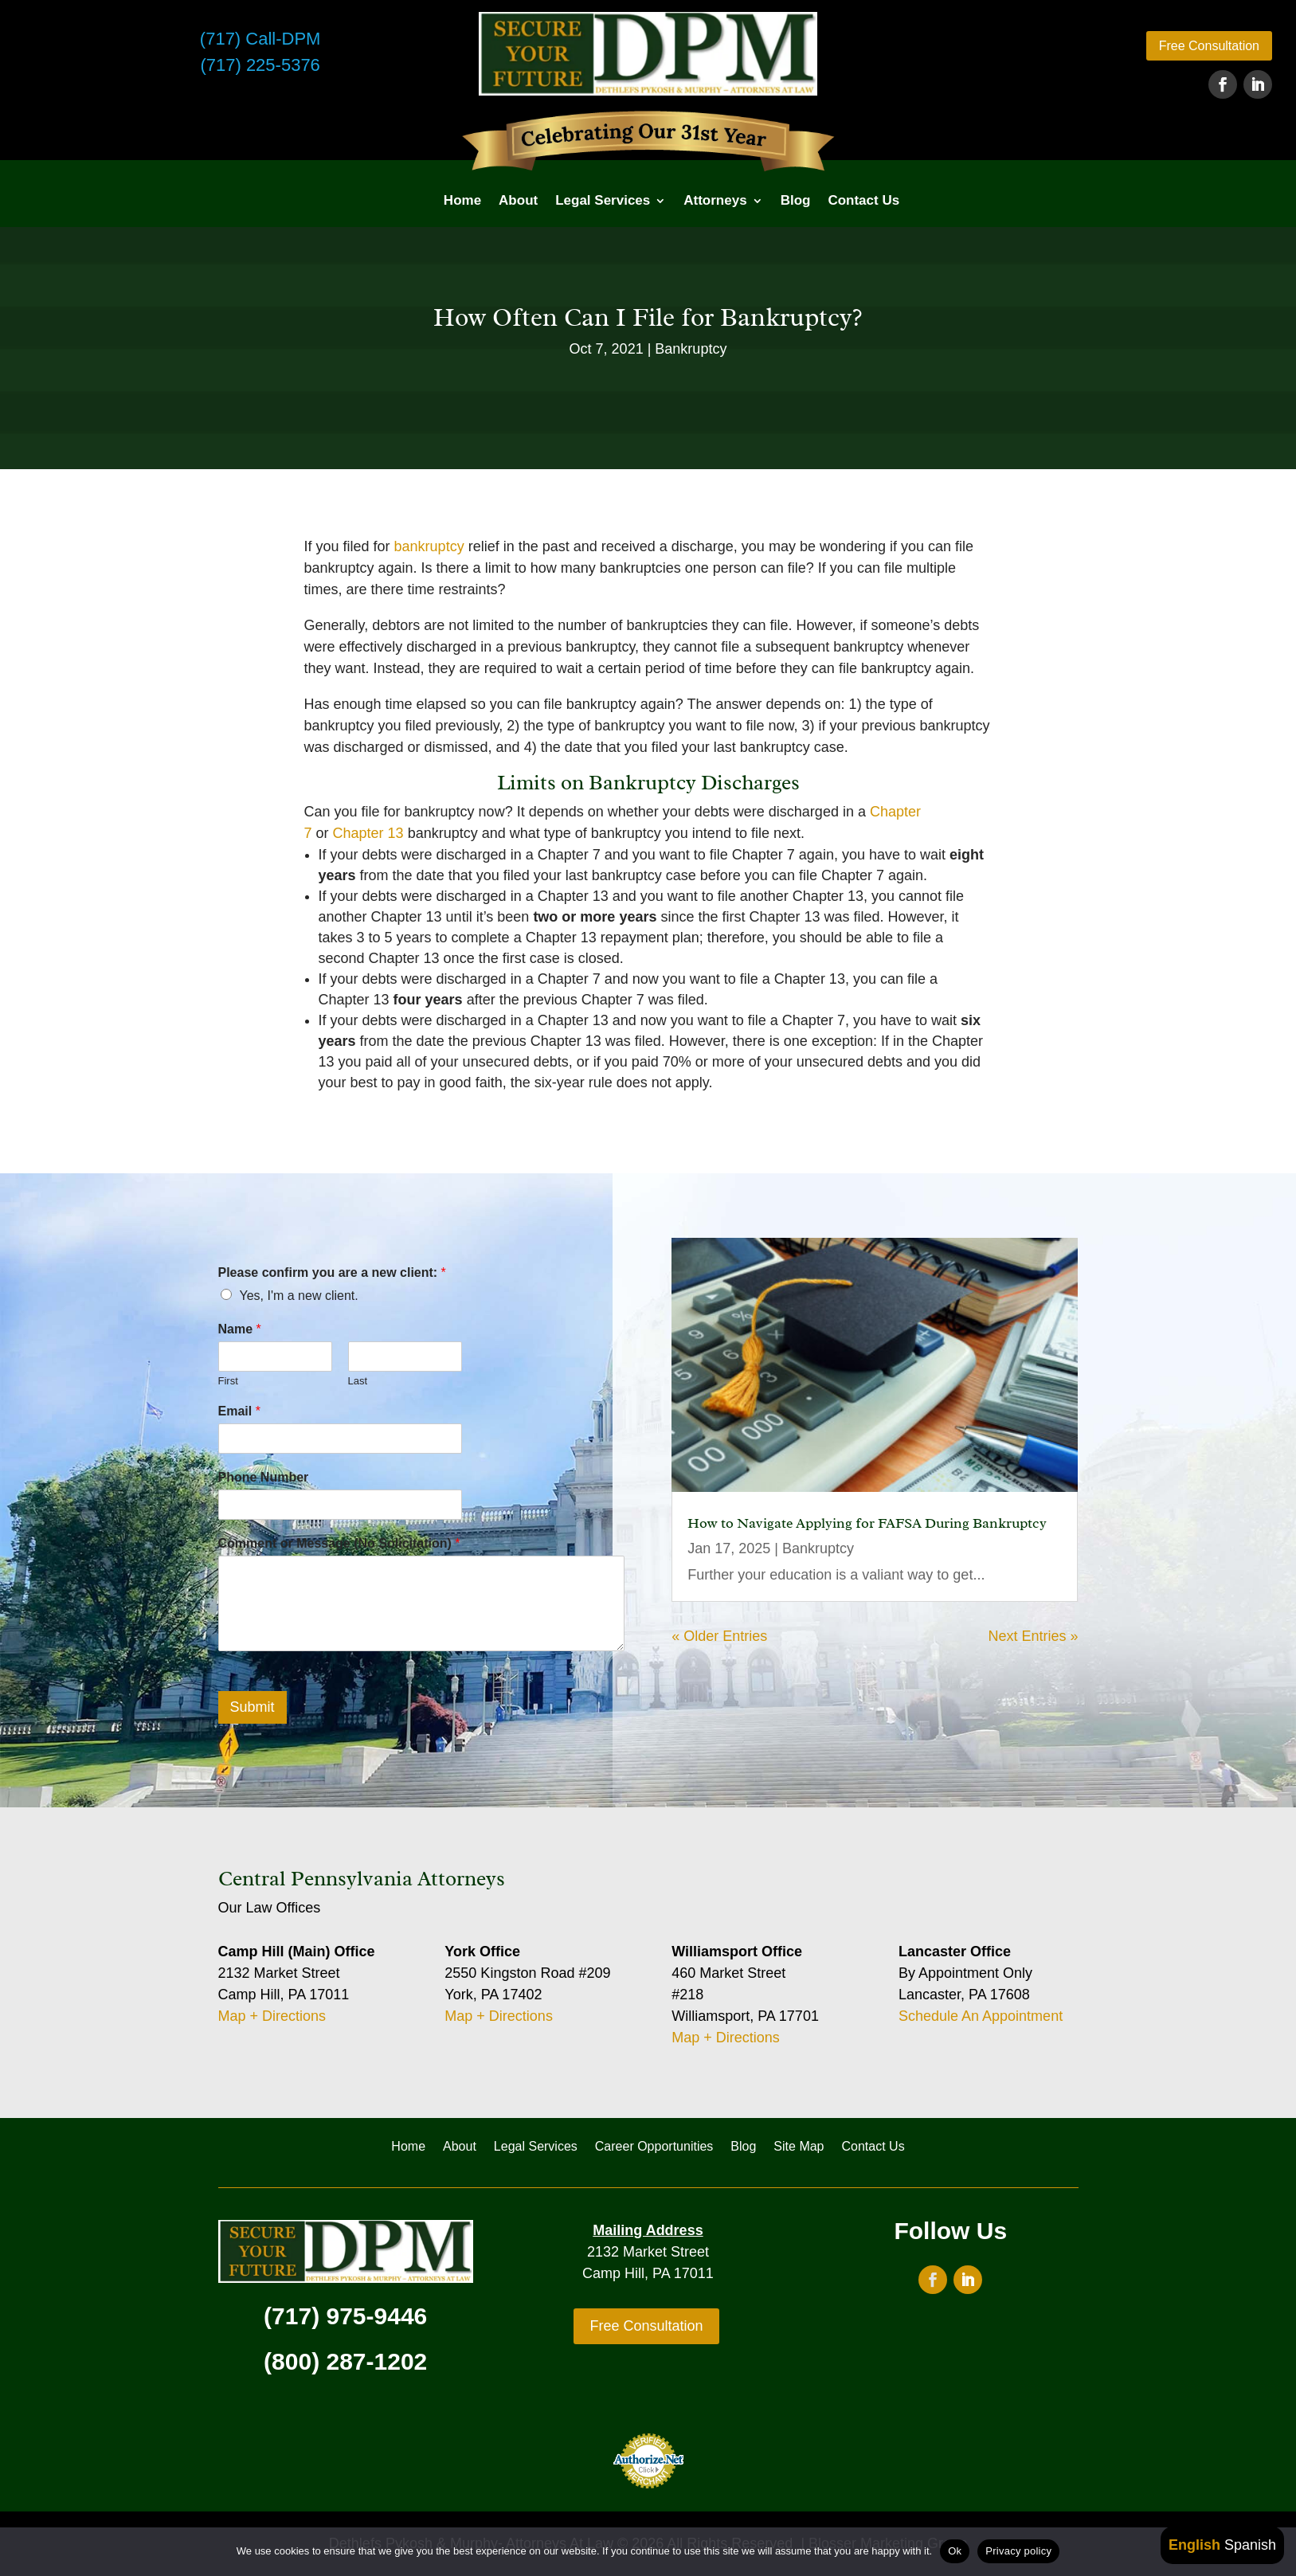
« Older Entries (719, 1636)
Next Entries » (1033, 1636)
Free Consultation (1209, 46)
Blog (796, 200)
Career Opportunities (654, 2147)
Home (462, 200)
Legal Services (602, 200)
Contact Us (863, 200)
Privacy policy (1018, 2551)
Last (358, 1381)
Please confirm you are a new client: (332, 1272)
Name (239, 1329)
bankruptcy (429, 546)
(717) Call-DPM (260, 39)
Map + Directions (272, 2016)
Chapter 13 (368, 833)
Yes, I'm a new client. (299, 1295)
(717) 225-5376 (259, 65)
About (518, 200)
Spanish (1250, 2545)
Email (239, 1411)
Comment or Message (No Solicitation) (339, 1543)
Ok (954, 2551)
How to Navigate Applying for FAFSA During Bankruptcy (867, 1523)
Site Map (798, 2147)
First (228, 1381)
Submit (252, 1707)
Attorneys (714, 200)
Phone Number (263, 1477)
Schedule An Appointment (981, 2016)
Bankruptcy (690, 349)
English (1194, 2545)
